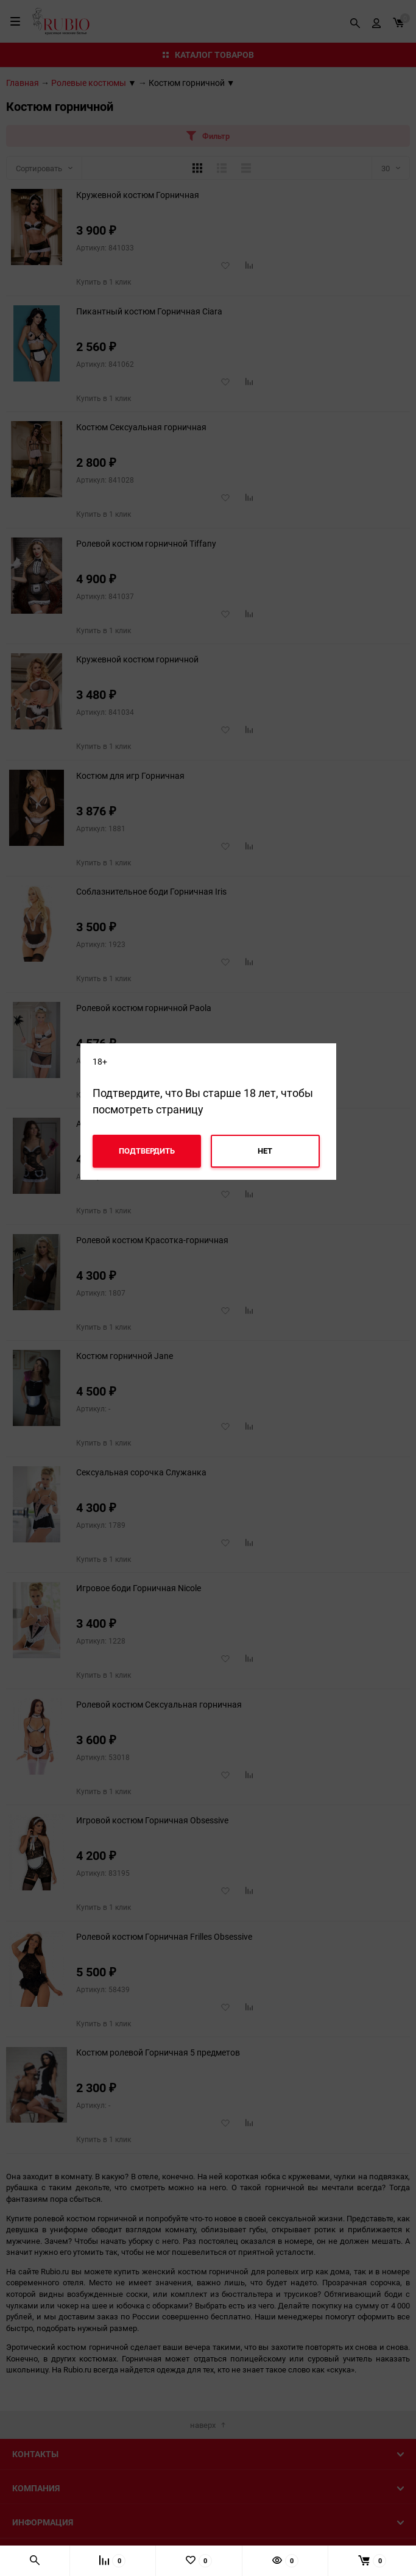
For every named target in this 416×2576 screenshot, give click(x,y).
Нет (265, 1150)
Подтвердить (147, 1150)
